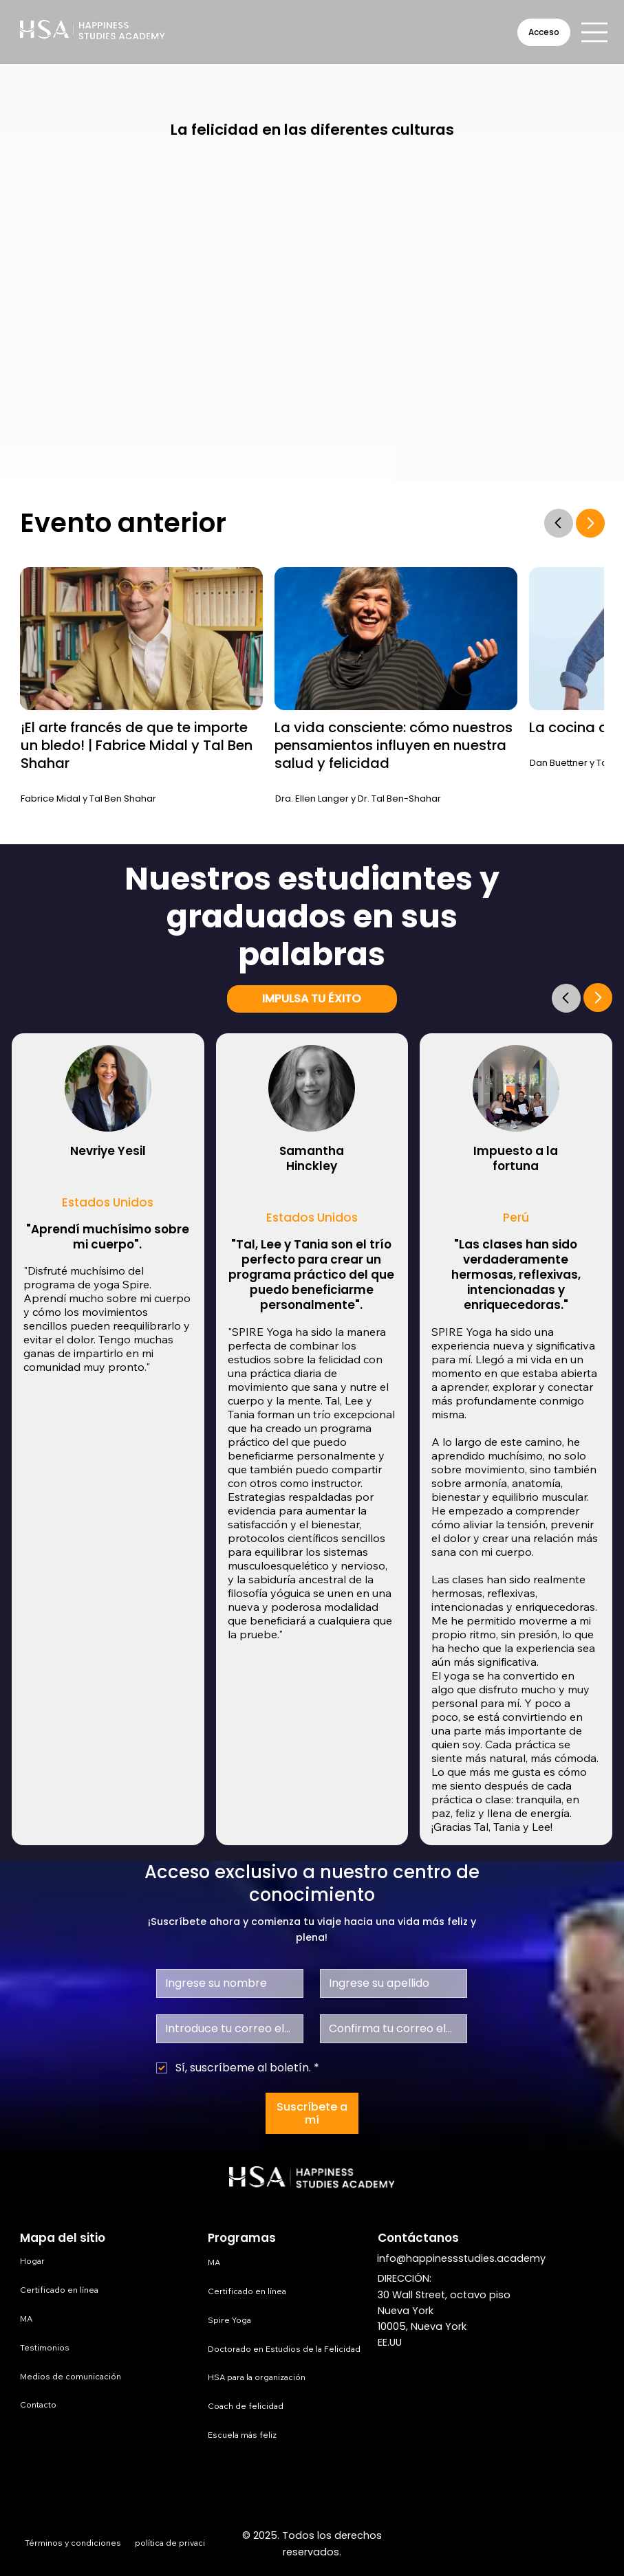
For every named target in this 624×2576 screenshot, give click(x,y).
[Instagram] (475, 2544)
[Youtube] (563, 2544)
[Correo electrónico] (225, 2029)
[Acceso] (543, 32)
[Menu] (595, 32)
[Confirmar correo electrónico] (389, 2029)
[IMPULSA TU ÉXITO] (311, 999)
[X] (505, 2544)
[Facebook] (447, 2544)
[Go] (566, 998)
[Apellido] (389, 1983)
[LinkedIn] (534, 2544)
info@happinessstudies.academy (461, 2258)
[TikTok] (593, 2544)
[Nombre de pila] (225, 1983)
